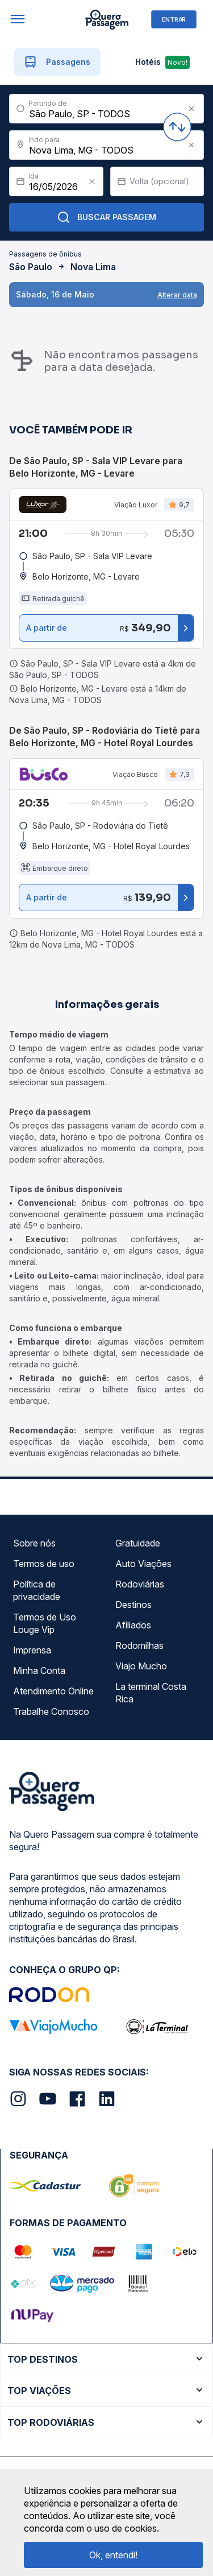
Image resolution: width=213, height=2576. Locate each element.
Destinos (133, 1604)
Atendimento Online (53, 1691)
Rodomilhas (139, 1645)
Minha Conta (39, 1670)
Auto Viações (143, 1563)
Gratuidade (137, 1543)
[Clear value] (92, 181)
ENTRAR (174, 19)
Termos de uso (43, 1563)
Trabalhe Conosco (51, 1711)
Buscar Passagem (106, 217)
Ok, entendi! (113, 2555)
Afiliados (133, 1625)
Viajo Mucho (141, 1666)
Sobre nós (34, 1543)
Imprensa (32, 1650)
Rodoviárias (139, 1584)
